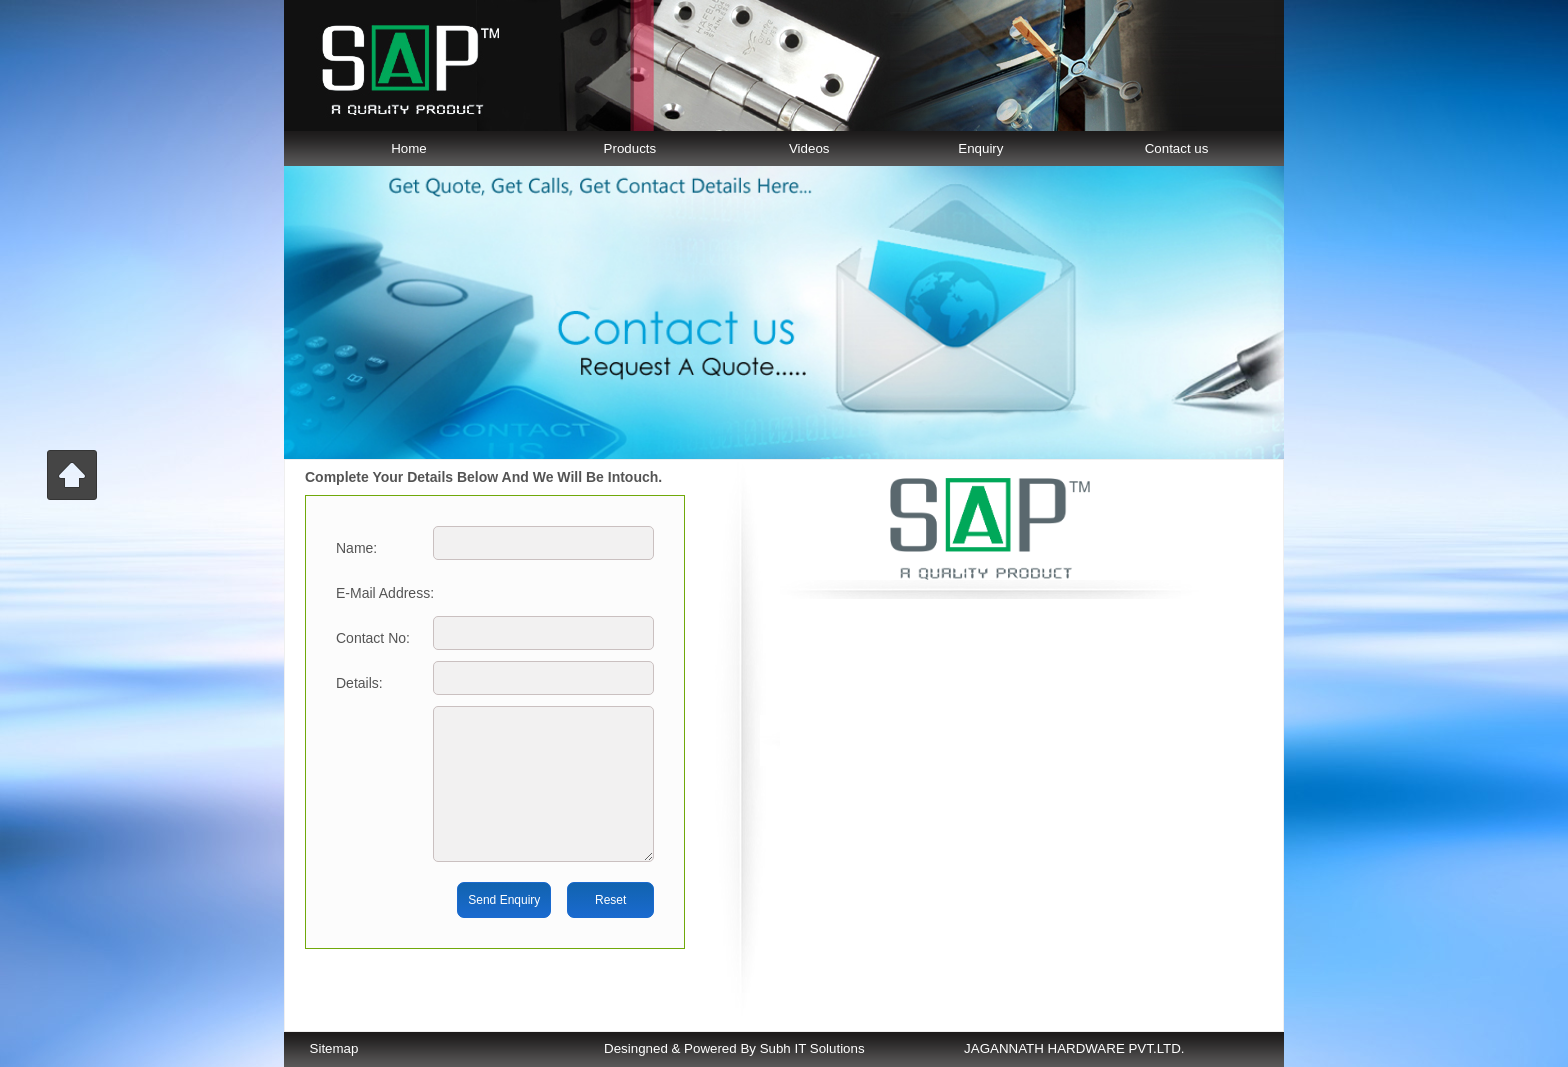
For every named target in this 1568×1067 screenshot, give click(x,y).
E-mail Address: (385, 593)
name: (356, 548)
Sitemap (334, 1048)
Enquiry (980, 148)
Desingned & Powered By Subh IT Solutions (734, 1048)
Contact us (1177, 148)
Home (409, 148)
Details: (359, 683)
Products (630, 148)
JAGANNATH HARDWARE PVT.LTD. (1074, 1048)
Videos (809, 148)
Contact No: (373, 638)
